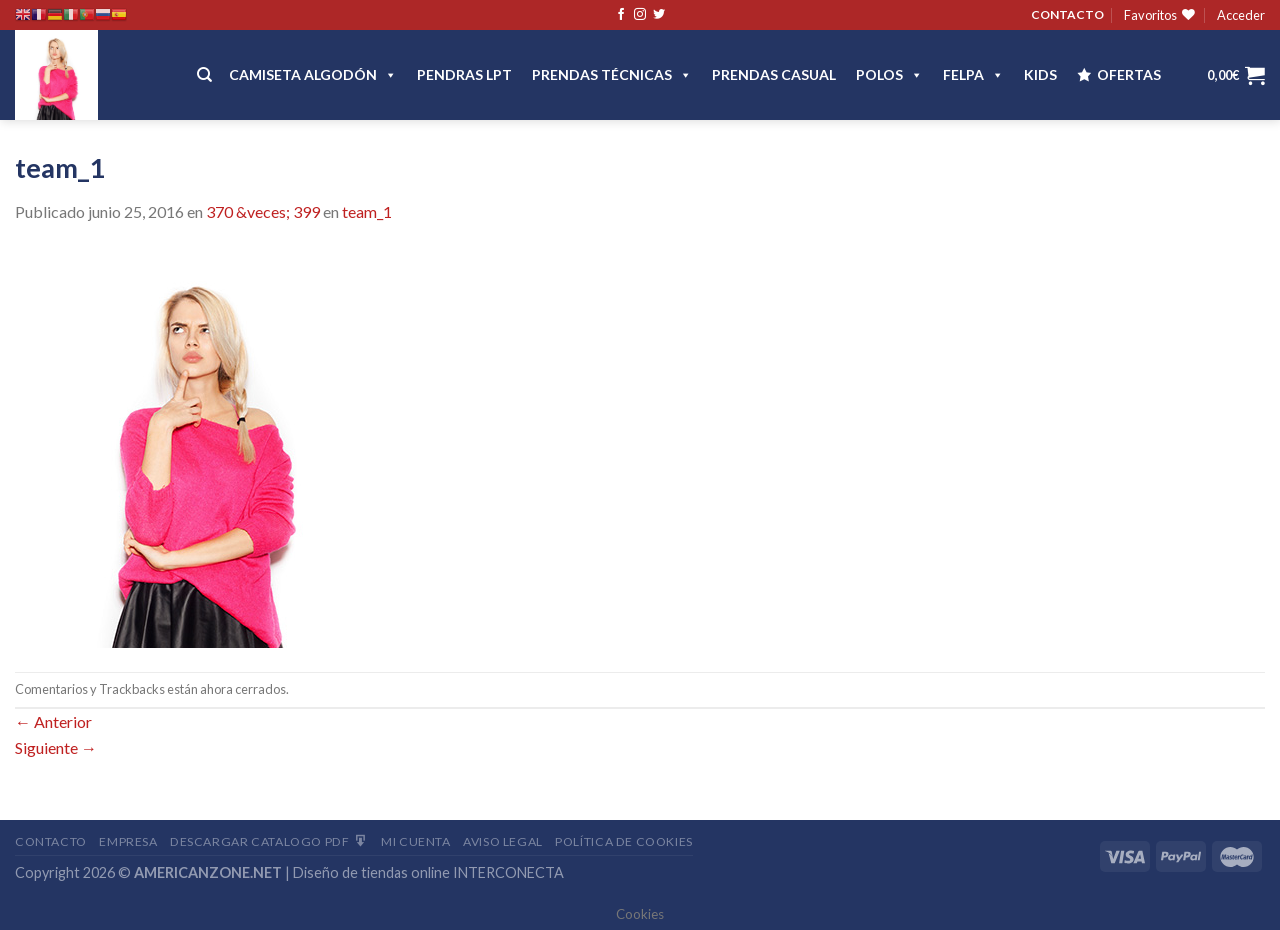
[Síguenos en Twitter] (659, 15)
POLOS (889, 74)
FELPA (973, 74)
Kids (1040, 74)
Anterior (53, 721)
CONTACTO (1067, 14)
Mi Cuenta (416, 841)
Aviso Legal (503, 841)
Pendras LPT (464, 74)
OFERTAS (1129, 74)
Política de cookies (624, 841)
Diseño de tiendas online (371, 872)
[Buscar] (204, 75)
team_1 (367, 211)
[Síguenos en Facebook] (621, 15)
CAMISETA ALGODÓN (313, 74)
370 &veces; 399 (263, 211)
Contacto (51, 841)
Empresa (128, 841)
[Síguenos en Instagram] (640, 15)
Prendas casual (774, 74)
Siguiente (56, 747)
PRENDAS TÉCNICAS (612, 74)
